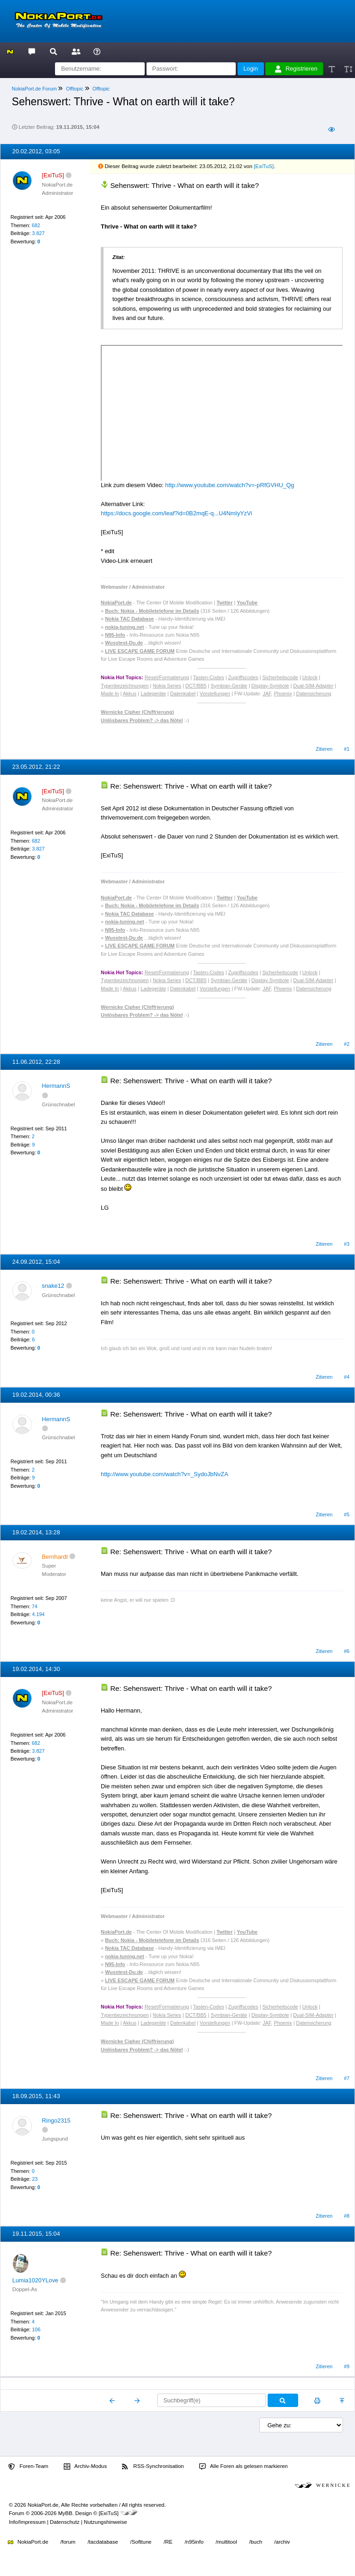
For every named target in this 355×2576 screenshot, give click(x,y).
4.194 (38, 1614)
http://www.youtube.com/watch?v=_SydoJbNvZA (164, 1474)
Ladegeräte (153, 693)
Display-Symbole (270, 685)
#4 (346, 1377)
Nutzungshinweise (105, 2522)
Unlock (310, 677)
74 (34, 1606)
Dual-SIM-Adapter (313, 685)
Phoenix (283, 693)
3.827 (38, 233)
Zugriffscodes (243, 677)
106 (36, 2329)
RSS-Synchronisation (153, 2466)
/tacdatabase (102, 2542)
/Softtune (141, 2542)
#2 (346, 1044)
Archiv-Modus (85, 2466)
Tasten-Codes (208, 677)
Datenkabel (183, 693)
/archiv (282, 2542)
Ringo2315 (56, 2120)
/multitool (226, 2542)
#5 (346, 1514)
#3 (346, 1244)
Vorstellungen (215, 693)
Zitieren (324, 749)
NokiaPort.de (28, 2542)
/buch (255, 2542)
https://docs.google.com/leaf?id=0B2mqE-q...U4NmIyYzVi (176, 513)
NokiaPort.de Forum (34, 88)
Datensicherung (313, 693)
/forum (68, 2542)
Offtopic (74, 88)
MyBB (65, 2513)
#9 (346, 2366)
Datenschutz (65, 2522)
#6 (346, 1651)
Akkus (130, 693)
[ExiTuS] (264, 166)
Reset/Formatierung (167, 677)
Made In (110, 693)
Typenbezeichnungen (124, 685)
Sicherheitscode (280, 677)
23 (34, 2179)
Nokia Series (167, 685)
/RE (168, 2542)
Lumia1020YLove (35, 2280)
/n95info (193, 2542)
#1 (346, 749)
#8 (346, 2216)
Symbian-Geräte (229, 685)
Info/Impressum (27, 2522)
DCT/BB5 (196, 685)
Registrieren (296, 68)
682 (36, 225)
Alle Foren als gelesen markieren (243, 2466)
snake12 (53, 1285)
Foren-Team (28, 2466)
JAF (267, 693)
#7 (346, 2078)
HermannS (56, 1085)
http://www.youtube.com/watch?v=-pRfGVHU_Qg (229, 485)
